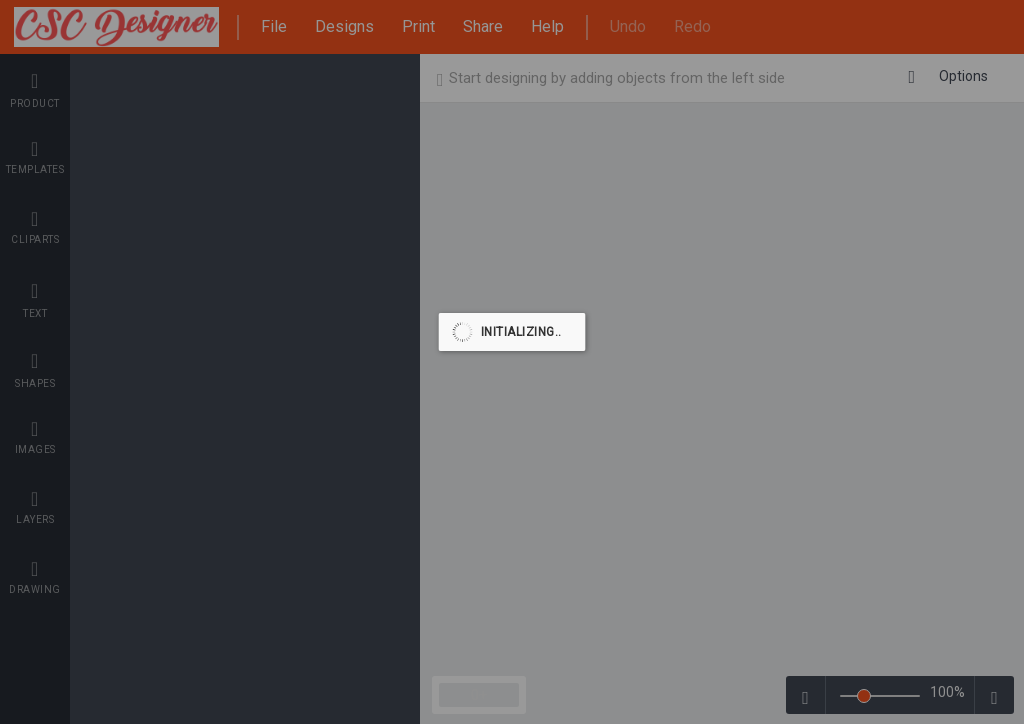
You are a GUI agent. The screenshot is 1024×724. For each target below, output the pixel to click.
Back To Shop (937, 78)
